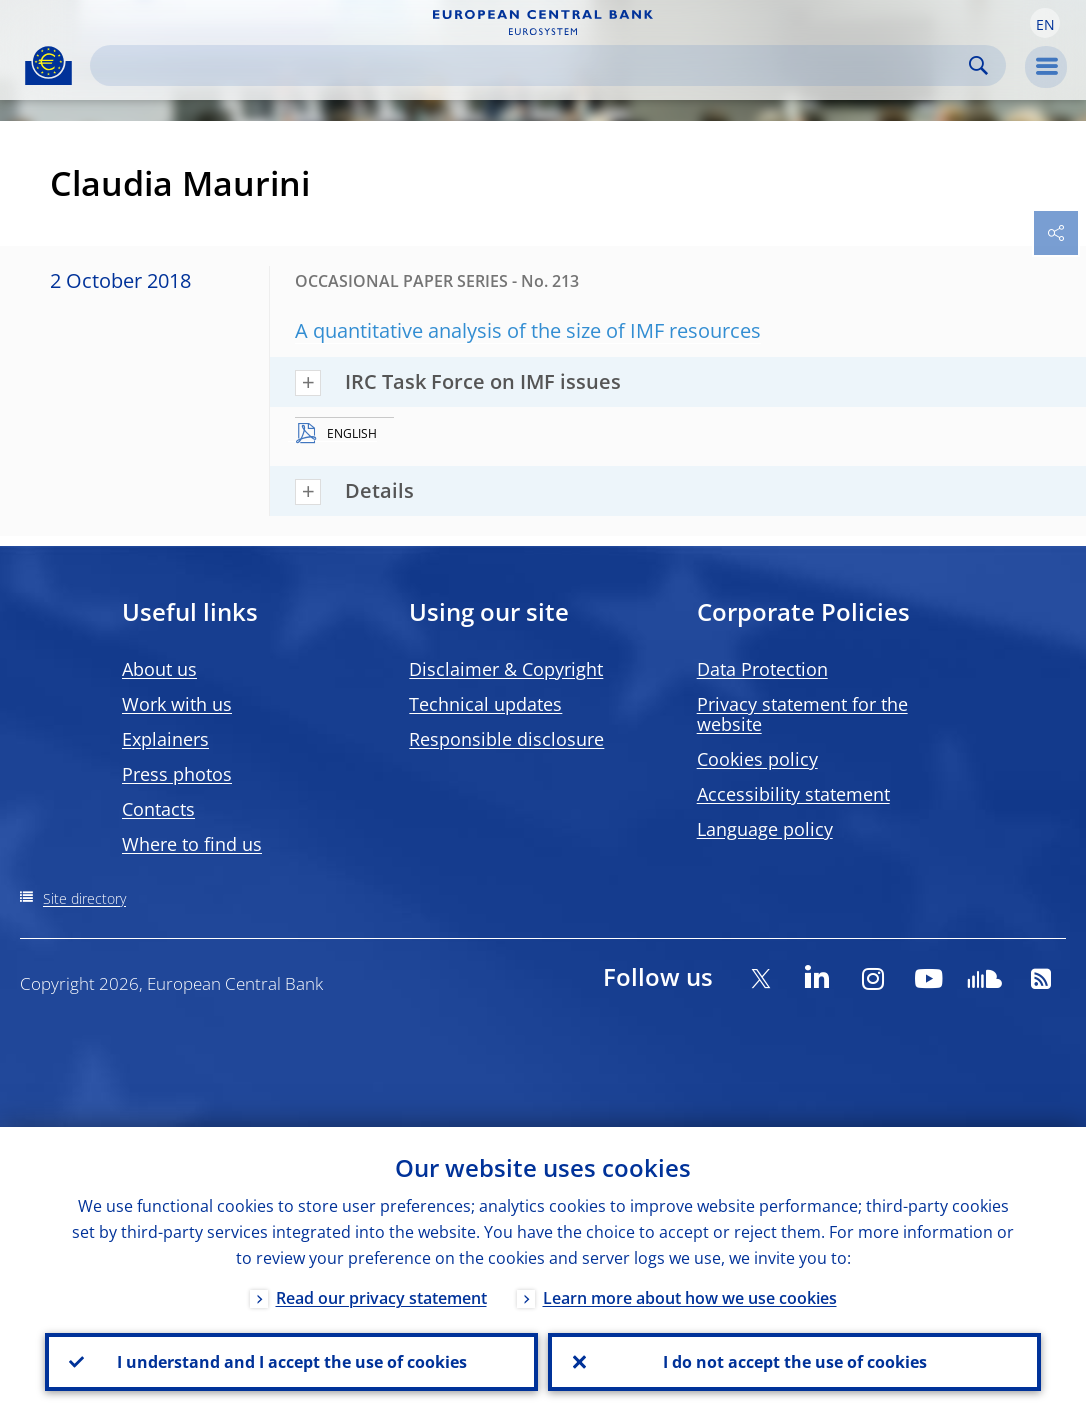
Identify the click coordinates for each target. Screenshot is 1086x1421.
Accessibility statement (793, 794)
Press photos (177, 774)
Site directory (84, 898)
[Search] (532, 65)
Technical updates (485, 704)
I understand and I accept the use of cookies (292, 1362)
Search (978, 65)
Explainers (165, 739)
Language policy (765, 829)
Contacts (158, 809)
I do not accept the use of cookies (795, 1362)
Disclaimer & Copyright (506, 669)
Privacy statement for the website (802, 714)
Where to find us (192, 844)
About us (159, 669)
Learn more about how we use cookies (690, 1298)
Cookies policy (757, 759)
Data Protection (762, 669)
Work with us (177, 704)
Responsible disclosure (506, 739)
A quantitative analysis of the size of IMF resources (528, 330)
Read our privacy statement (381, 1298)
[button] (1045, 23)
